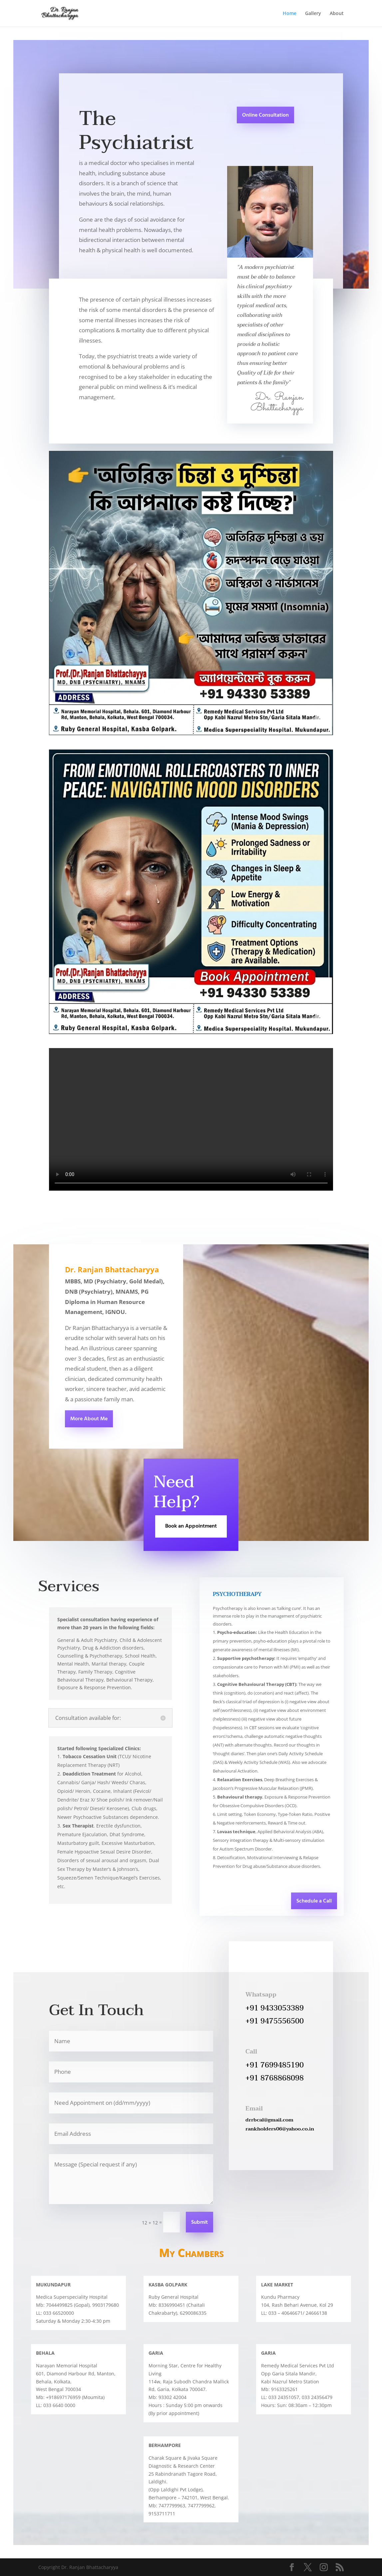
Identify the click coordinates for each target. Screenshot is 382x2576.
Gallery (313, 13)
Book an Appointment (191, 1526)
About (337, 13)
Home (289, 13)
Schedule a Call (314, 1901)
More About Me (89, 1419)
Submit (199, 2222)
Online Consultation (265, 115)
